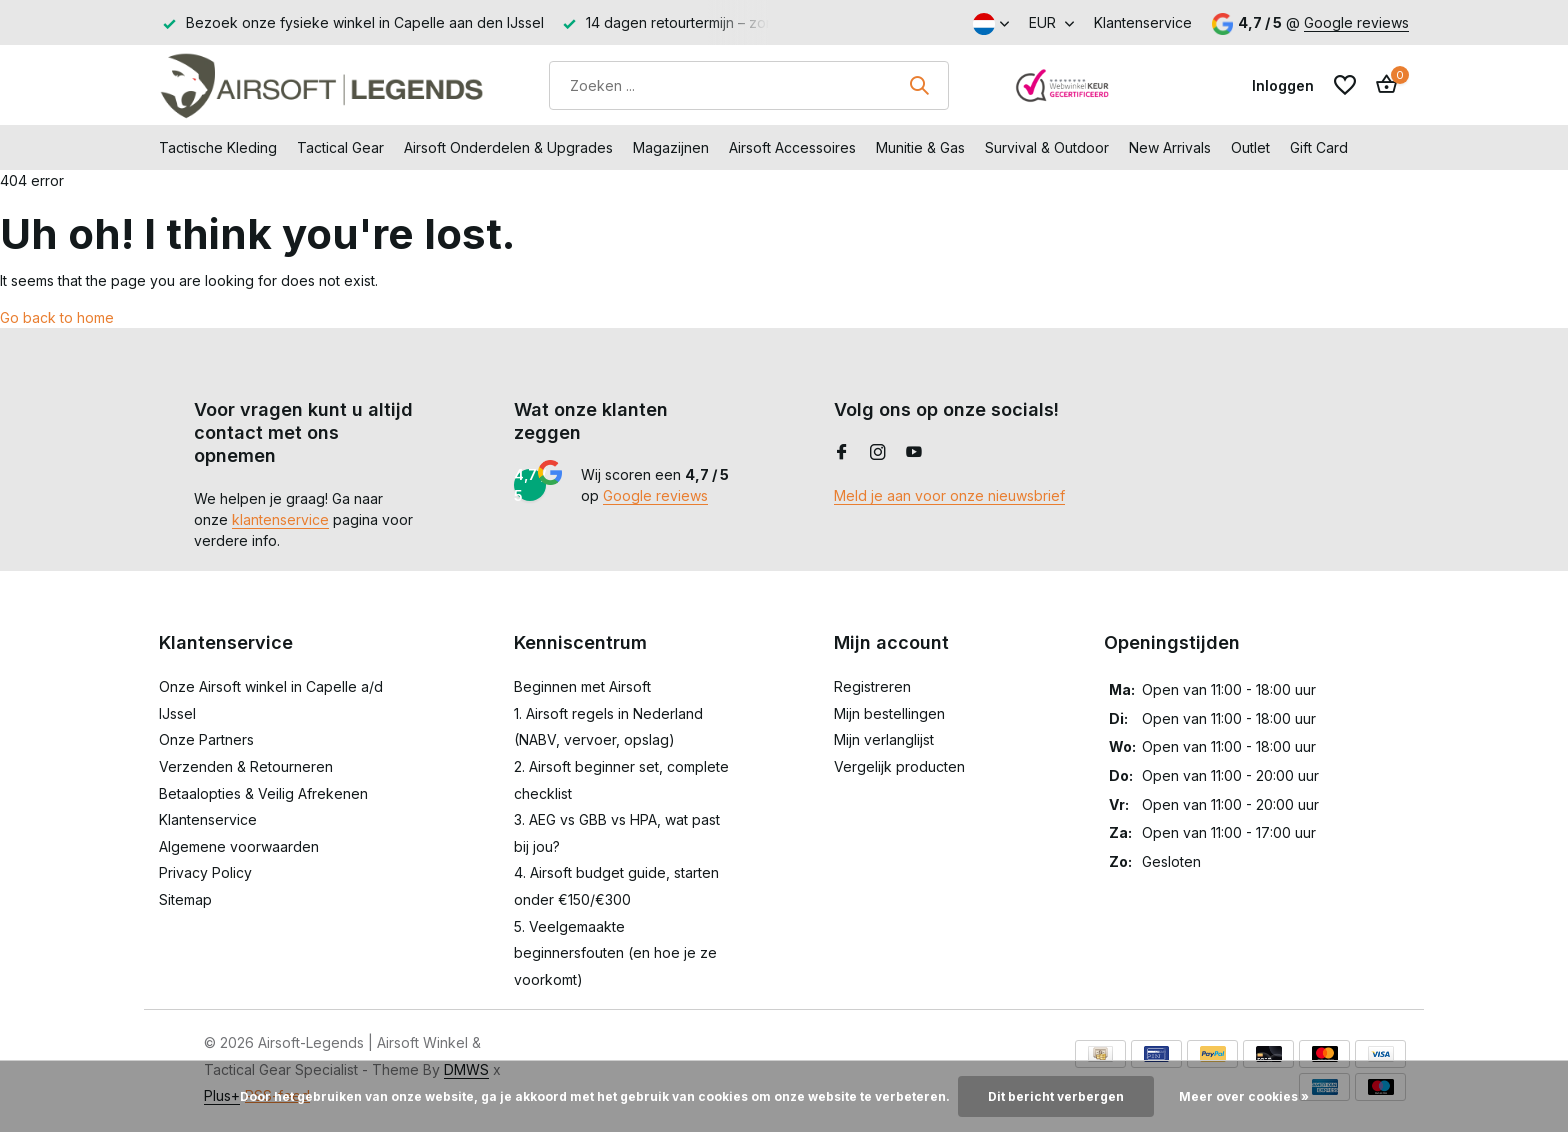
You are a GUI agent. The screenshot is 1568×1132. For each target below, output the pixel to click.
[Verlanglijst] (1345, 85)
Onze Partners (206, 739)
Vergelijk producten (899, 766)
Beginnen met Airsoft (582, 686)
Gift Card (1319, 147)
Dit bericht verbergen (1056, 1096)
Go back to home (57, 317)
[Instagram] (878, 453)
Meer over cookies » (1244, 1096)
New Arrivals (1170, 147)
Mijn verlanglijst (884, 739)
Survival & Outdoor (1047, 147)
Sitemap (185, 899)
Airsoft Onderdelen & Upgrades (508, 147)
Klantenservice (1143, 22)
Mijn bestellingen (889, 713)
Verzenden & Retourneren (246, 766)
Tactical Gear (340, 147)
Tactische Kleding (218, 147)
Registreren (872, 686)
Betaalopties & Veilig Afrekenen (263, 793)
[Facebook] (842, 453)
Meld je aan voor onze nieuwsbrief (949, 495)
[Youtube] (914, 453)
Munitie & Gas (920, 147)
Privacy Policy (205, 872)
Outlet (1250, 147)
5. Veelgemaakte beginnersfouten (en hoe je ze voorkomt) (615, 953)
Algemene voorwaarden (239, 846)
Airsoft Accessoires (792, 147)
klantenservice (280, 519)
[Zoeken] (749, 85)
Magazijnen (671, 147)
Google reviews (1356, 22)
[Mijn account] (1283, 85)
